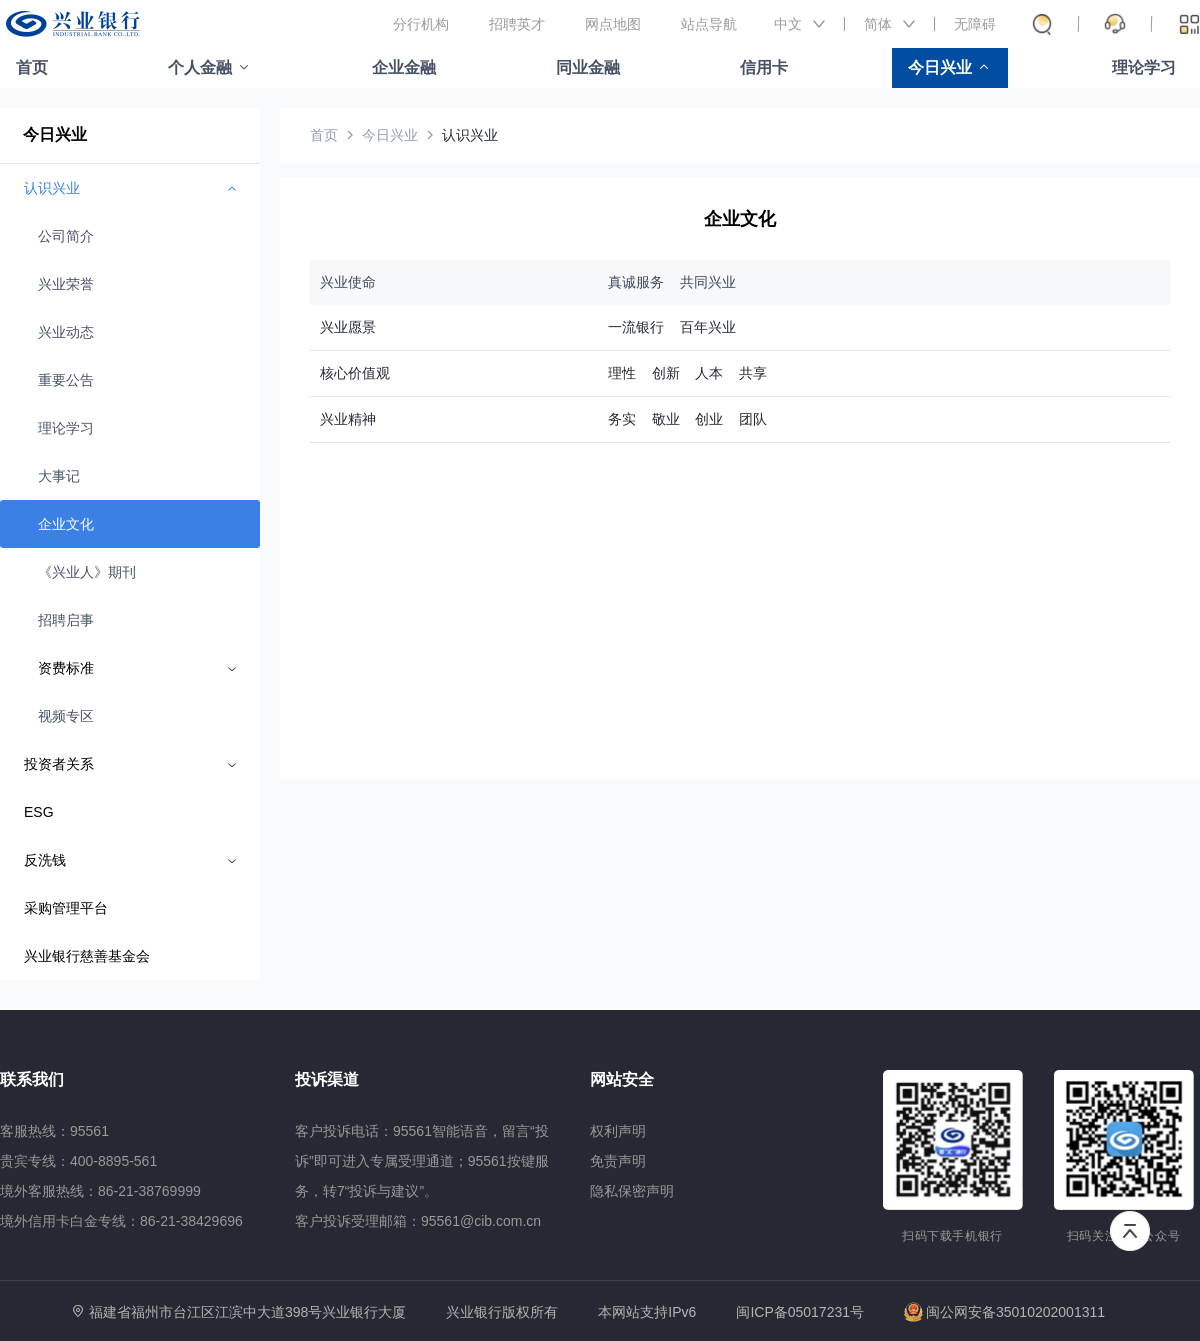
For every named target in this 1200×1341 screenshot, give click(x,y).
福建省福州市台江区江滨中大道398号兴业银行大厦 (247, 1312)
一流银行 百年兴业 (672, 327)
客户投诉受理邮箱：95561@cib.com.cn (418, 1221)
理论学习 (1144, 67)
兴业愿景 (348, 327)
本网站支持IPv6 (647, 1312)
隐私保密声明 (632, 1191)
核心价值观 (355, 373)
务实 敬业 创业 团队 (687, 419)
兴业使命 (348, 282)
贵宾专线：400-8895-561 (78, 1161)
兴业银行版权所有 (502, 1312)
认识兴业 (470, 135)
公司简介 (66, 236)
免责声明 (618, 1161)
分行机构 (421, 24)
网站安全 (622, 1079)
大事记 (59, 476)
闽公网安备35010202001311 (1004, 1312)
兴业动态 (66, 332)
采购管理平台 (66, 908)
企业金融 (404, 67)
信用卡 (764, 67)
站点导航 (709, 24)
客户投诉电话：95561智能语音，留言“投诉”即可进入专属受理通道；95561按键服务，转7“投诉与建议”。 (422, 1161)
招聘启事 (66, 620)
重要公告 (66, 380)
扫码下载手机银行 (952, 1236)
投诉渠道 (327, 1079)
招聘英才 (517, 24)
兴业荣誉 (66, 284)
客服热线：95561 (54, 1131)
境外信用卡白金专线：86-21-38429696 (121, 1221)
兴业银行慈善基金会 (87, 956)
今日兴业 (940, 67)
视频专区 (66, 716)
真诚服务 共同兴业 (672, 282)
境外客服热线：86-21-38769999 (100, 1191)
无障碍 (975, 24)
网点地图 (613, 24)
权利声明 (618, 1131)
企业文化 (66, 524)
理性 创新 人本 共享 (687, 373)
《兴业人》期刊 (87, 572)
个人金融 (200, 67)
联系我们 (32, 1079)
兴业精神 (348, 419)
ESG (39, 812)
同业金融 (588, 67)
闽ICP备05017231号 (800, 1312)
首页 (32, 67)
